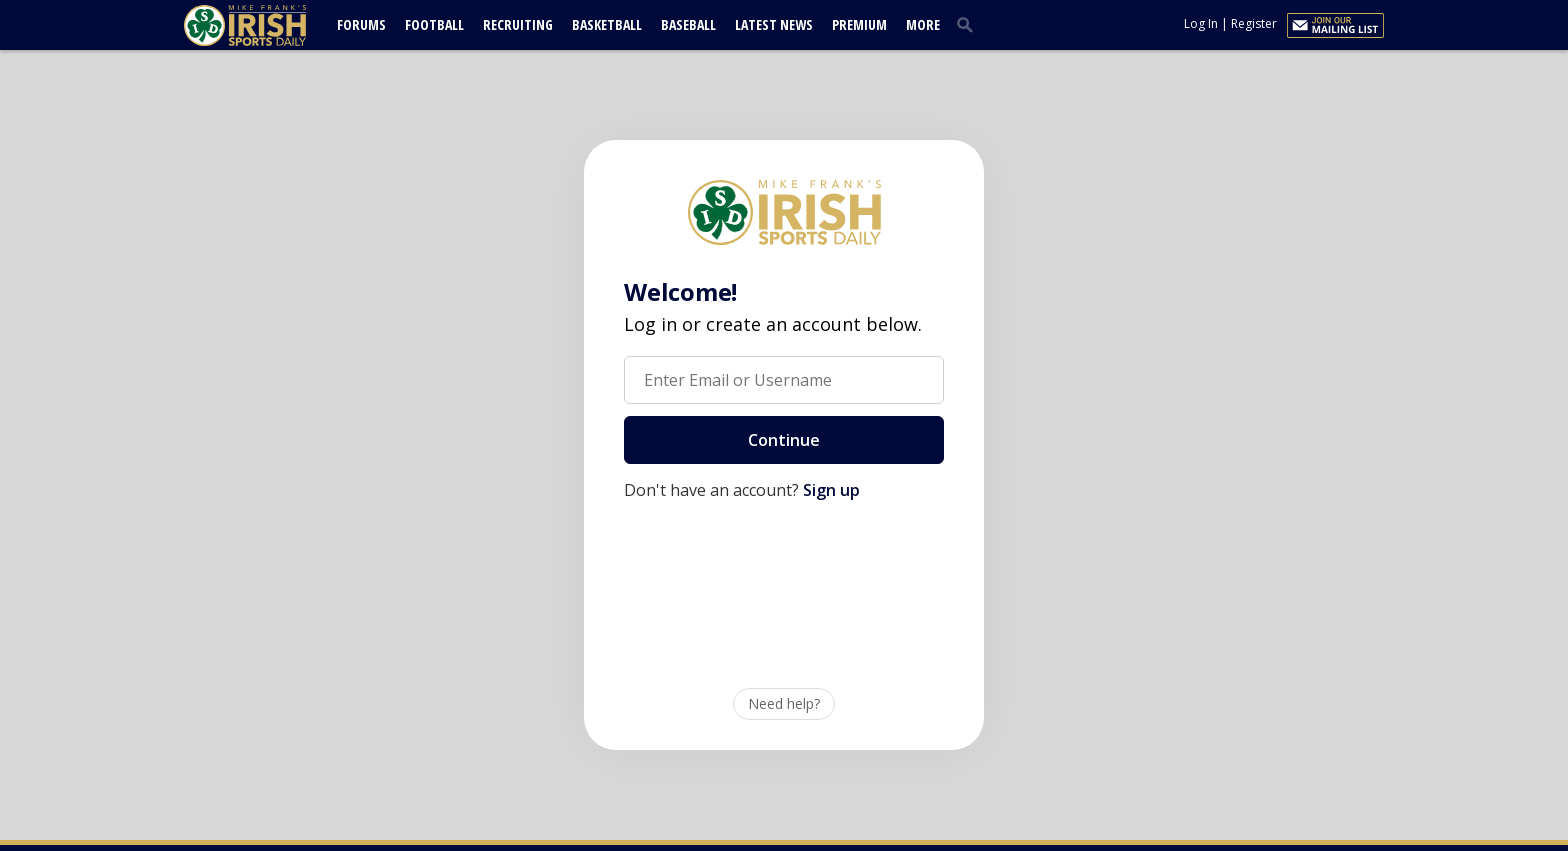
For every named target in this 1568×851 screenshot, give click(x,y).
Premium (859, 24)
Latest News (774, 24)
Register (1254, 23)
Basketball (607, 24)
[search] (969, 24)
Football (434, 24)
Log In (1201, 23)
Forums (361, 24)
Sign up (831, 490)
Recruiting (518, 24)
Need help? (784, 703)
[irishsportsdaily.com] (269, 25)
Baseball (688, 24)
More (923, 24)
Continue (784, 440)
